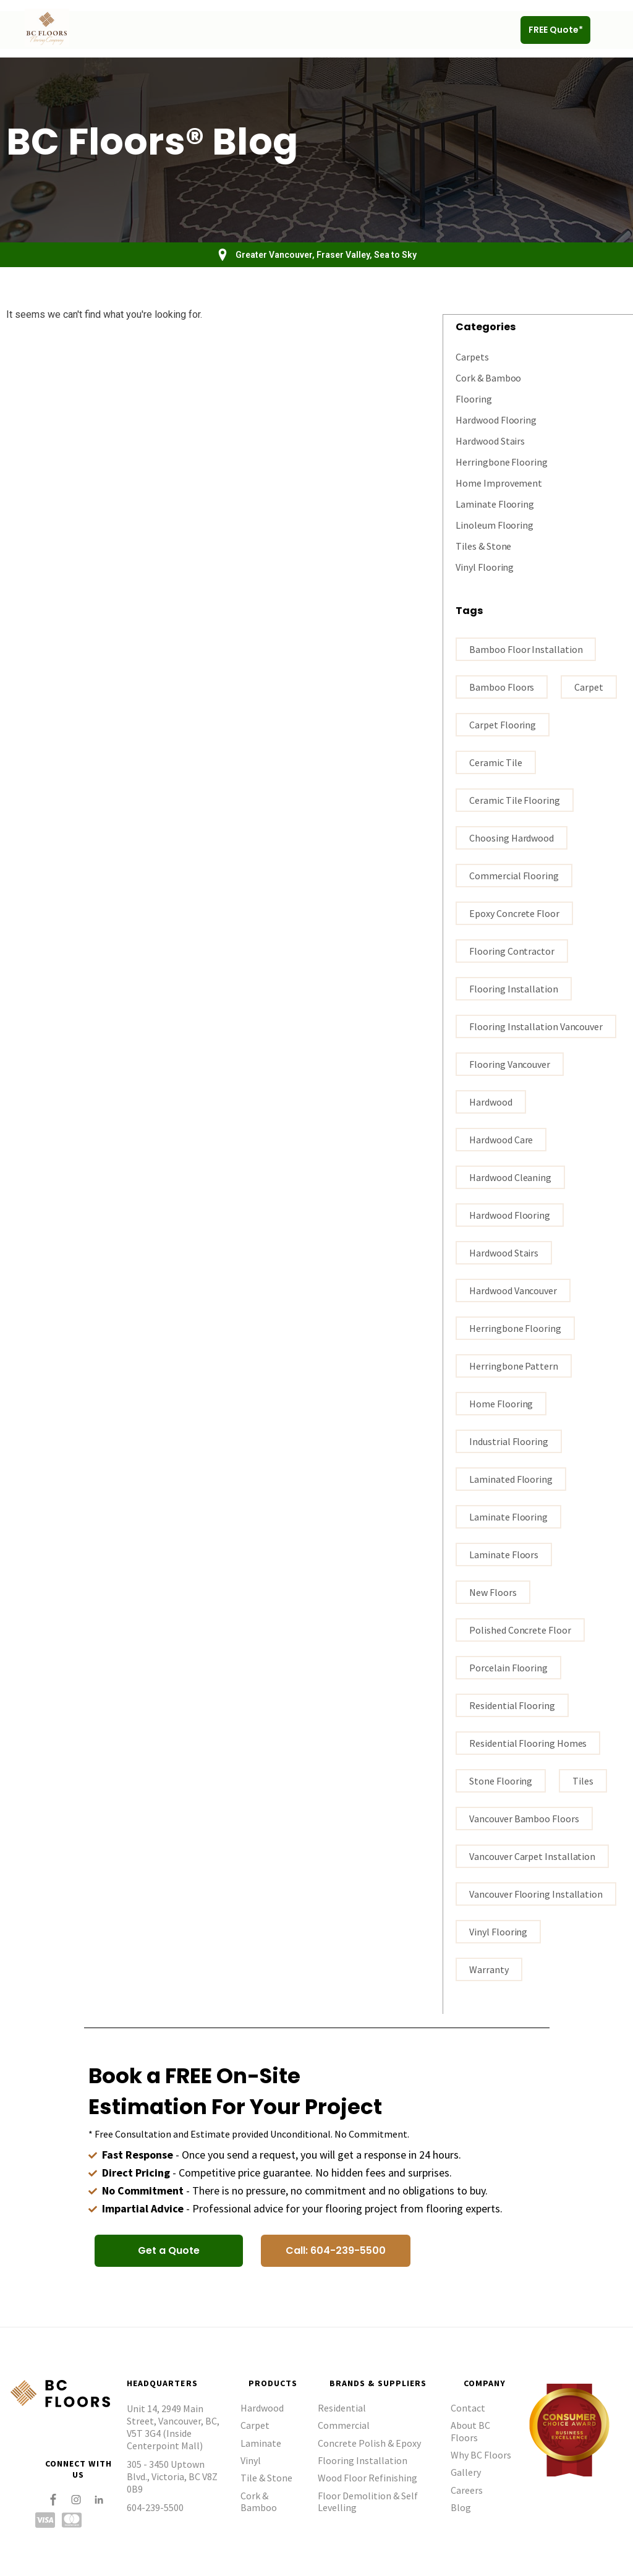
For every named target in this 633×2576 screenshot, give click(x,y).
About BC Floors (470, 2430)
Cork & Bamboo (488, 377)
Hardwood (262, 2407)
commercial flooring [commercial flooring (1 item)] (513, 875)
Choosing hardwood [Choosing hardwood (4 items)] (511, 837)
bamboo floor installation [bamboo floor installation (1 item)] (525, 648)
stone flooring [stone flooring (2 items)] (500, 1780)
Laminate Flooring (495, 503)
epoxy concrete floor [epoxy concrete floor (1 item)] (514, 912)
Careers (467, 2489)
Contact (468, 2407)
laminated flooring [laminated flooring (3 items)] (511, 1478)
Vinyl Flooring (485, 566)
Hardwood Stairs (490, 440)
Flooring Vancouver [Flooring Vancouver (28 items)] (509, 1063)
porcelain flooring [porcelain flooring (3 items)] (508, 1667)
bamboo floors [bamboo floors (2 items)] (501, 686)
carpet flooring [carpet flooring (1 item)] (502, 724)
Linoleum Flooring (494, 524)
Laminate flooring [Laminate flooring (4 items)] (508, 1516)
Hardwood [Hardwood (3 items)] (490, 1101)
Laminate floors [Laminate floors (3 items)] (503, 1554)
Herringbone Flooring (501, 461)
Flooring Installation (362, 2460)
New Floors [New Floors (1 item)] (492, 1591)
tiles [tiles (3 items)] (582, 1780)
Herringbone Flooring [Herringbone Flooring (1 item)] (515, 1327)
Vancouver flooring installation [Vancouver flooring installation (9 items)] (536, 1893)
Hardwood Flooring (496, 419)
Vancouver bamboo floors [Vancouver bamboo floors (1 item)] (524, 1818)
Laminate (260, 2442)
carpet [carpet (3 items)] (588, 686)
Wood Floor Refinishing (367, 2477)
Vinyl (250, 2460)
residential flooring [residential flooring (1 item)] (511, 1705)
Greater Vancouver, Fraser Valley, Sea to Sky (326, 255)
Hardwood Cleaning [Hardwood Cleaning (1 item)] (510, 1177)
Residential (342, 2407)
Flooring (473, 398)
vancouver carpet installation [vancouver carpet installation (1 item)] (532, 1855)
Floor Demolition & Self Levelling (368, 2501)
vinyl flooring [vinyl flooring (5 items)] (498, 1931)
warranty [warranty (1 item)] (488, 1969)
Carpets (472, 356)
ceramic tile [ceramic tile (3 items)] (495, 762)
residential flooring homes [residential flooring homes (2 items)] (528, 1742)
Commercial (344, 2424)
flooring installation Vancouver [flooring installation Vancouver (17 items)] (536, 1026)
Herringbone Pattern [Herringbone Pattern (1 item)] (513, 1365)
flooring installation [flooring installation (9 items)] (513, 988)
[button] (610, 30)
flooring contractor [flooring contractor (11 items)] (511, 950)
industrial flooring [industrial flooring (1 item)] (508, 1441)
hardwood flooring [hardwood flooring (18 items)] (509, 1214)
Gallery (466, 2471)
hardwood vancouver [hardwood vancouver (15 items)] (513, 1290)
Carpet (255, 2424)
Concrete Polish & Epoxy (369, 2442)
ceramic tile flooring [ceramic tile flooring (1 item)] (514, 799)
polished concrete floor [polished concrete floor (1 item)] (520, 1629)
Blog (461, 2507)
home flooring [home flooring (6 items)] (501, 1403)
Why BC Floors (481, 2454)
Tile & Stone (266, 2477)
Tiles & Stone (483, 545)
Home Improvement (499, 482)
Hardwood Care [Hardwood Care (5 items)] (501, 1139)
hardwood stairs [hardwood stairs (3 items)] (503, 1252)
